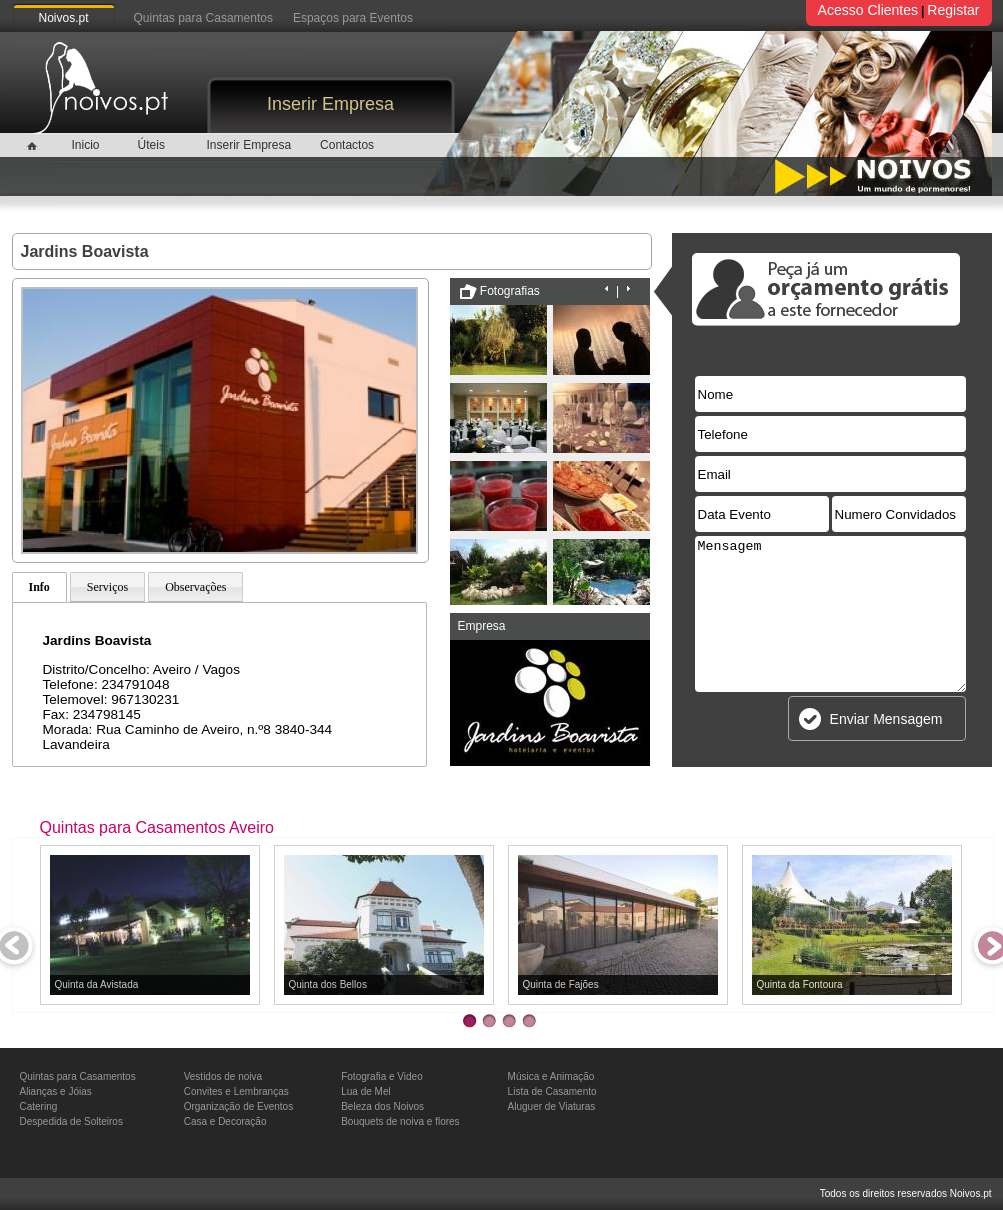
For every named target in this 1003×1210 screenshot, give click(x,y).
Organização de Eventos (239, 1106)
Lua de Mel (365, 1091)
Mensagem (830, 614)
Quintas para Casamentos (203, 18)
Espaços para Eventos (353, 18)
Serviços (107, 587)
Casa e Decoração (225, 1121)
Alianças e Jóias (56, 1091)
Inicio (85, 145)
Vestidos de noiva (223, 1076)
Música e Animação (551, 1076)
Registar (953, 10)
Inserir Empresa (330, 104)
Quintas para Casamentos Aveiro (157, 827)
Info (39, 587)
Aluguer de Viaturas (552, 1106)
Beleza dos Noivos (382, 1106)
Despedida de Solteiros (71, 1121)
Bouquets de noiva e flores (400, 1121)
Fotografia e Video (382, 1076)
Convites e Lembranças (236, 1091)
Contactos (347, 145)
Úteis (151, 145)
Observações (195, 587)
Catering (39, 1106)
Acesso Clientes (868, 10)
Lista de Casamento (552, 1091)
